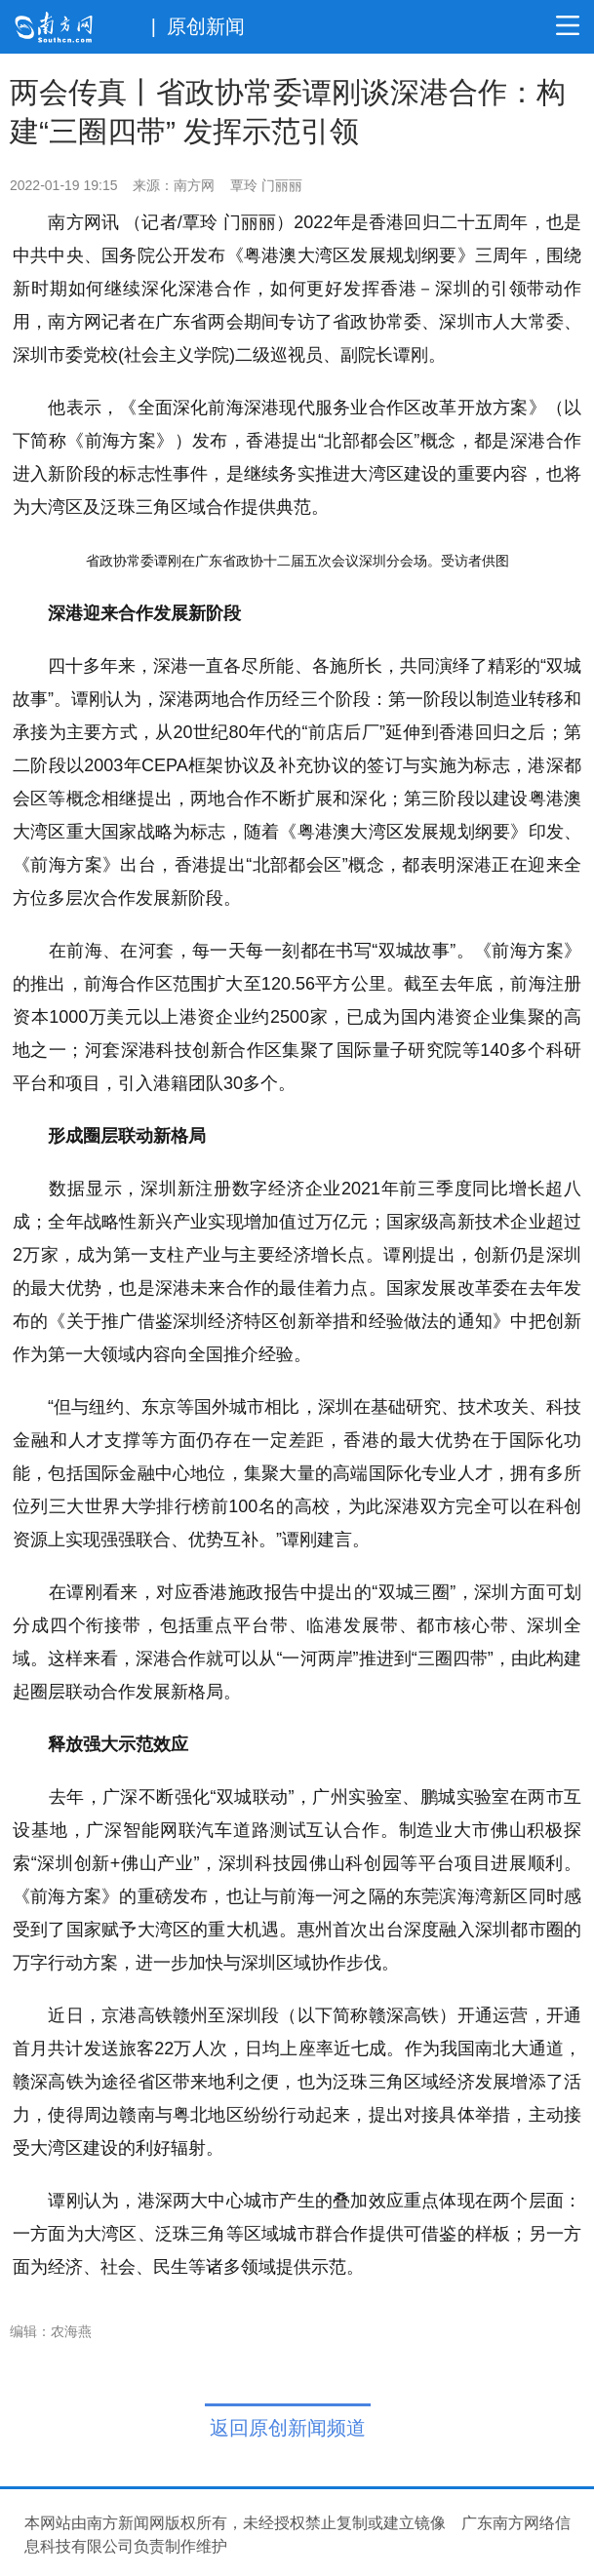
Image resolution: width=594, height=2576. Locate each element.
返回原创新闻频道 (288, 2428)
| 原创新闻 (198, 26)
